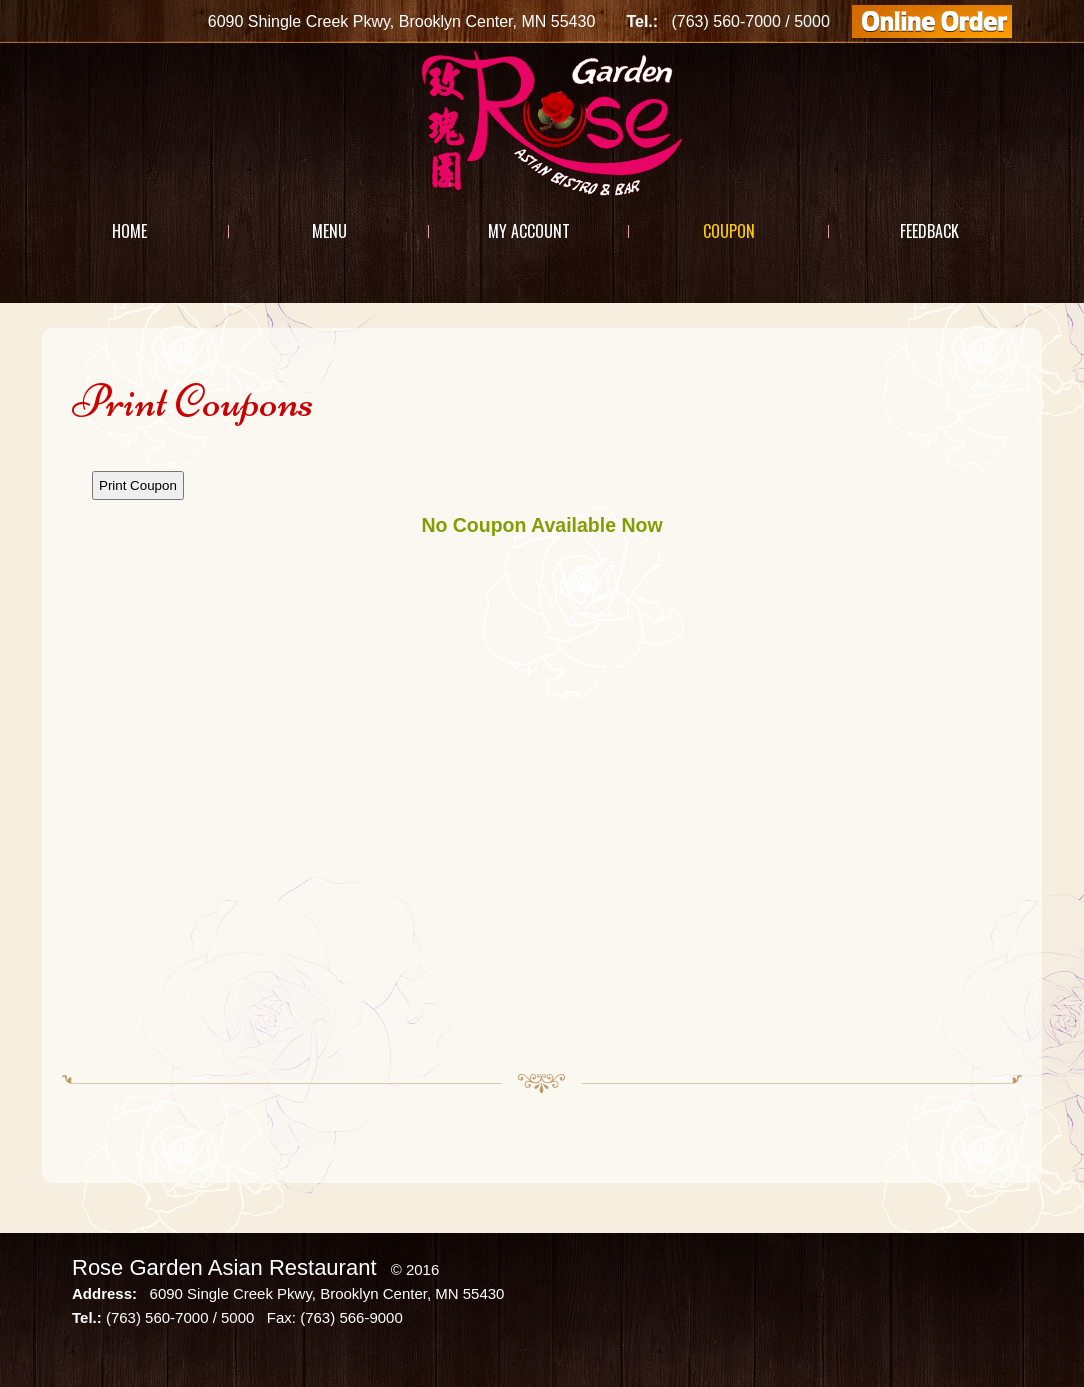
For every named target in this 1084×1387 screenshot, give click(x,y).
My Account (529, 231)
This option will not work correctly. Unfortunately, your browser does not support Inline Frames (542, 751)
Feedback (929, 231)
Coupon (729, 231)
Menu (329, 231)
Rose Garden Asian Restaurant (224, 1267)
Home (129, 231)
